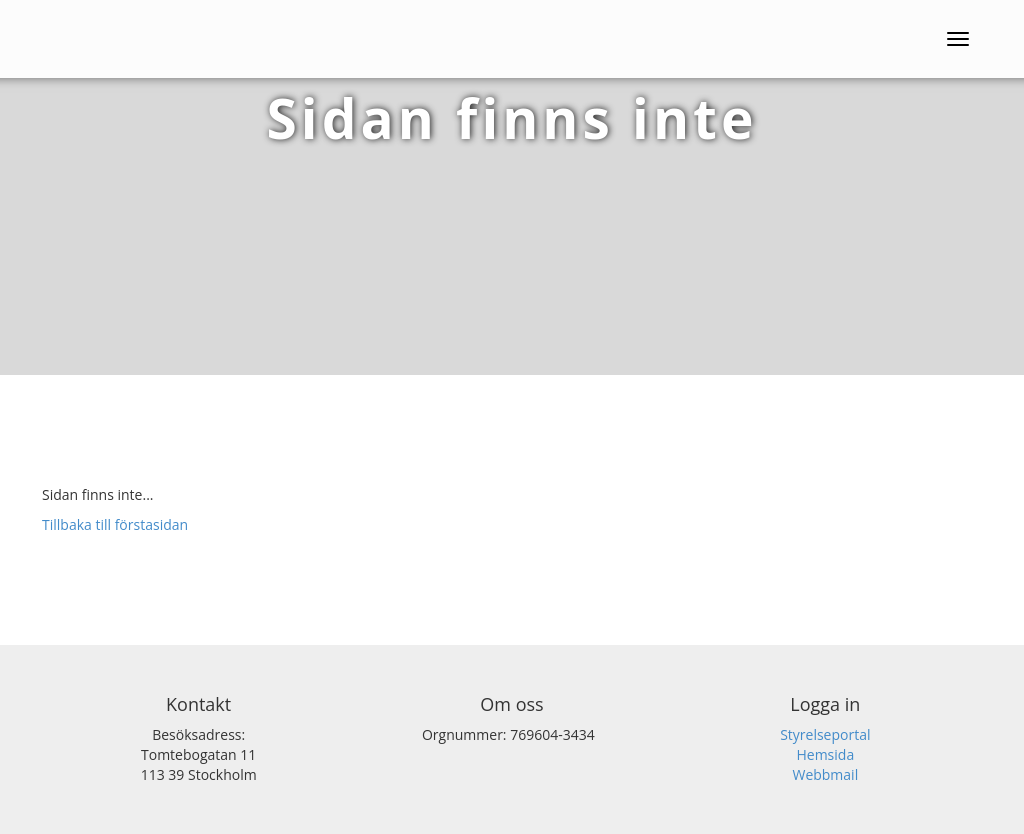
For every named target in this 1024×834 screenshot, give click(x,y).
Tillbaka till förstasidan (115, 524)
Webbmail (825, 774)
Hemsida (825, 754)
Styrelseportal (825, 734)
